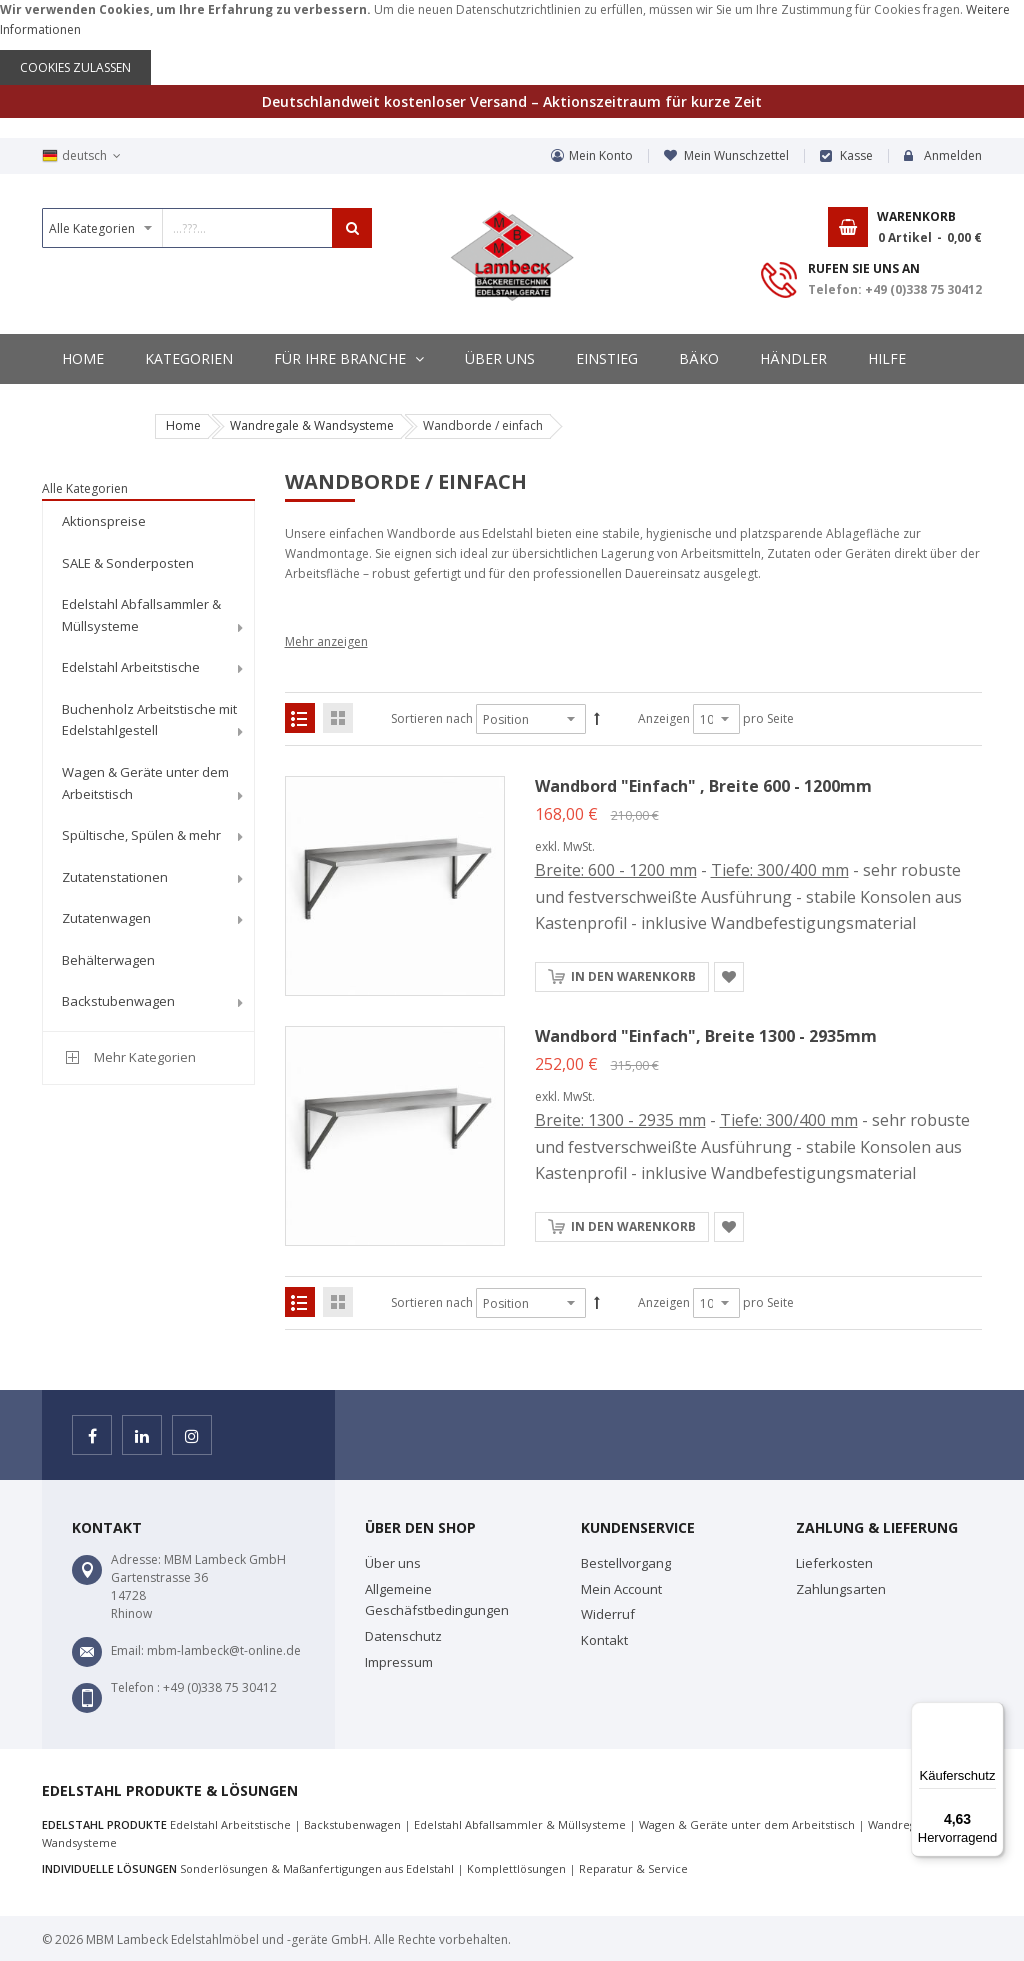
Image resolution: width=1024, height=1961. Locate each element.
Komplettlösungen (516, 1868)
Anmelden (953, 155)
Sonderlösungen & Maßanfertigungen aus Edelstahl (317, 1868)
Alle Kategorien (85, 488)
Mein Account (621, 1589)
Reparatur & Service (633, 1868)
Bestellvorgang (626, 1563)
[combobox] (207, 228)
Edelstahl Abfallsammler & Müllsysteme (520, 1824)
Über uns (393, 1563)
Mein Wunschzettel (736, 155)
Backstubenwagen (352, 1824)
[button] (729, 977)
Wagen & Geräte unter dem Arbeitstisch (747, 1824)
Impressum (399, 1662)
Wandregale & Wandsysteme (312, 425)
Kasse (856, 155)
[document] (512, 42)
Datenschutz (403, 1636)
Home (183, 425)
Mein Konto (601, 155)
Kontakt (604, 1640)
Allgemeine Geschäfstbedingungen (437, 1600)
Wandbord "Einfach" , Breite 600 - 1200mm (703, 786)
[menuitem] (148, 522)
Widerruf (608, 1614)
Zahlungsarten (841, 1589)
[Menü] (992, 1714)
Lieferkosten (834, 1563)
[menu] (148, 765)
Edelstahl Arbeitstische (230, 1824)
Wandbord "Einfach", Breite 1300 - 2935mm (706, 1036)
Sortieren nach (432, 718)
